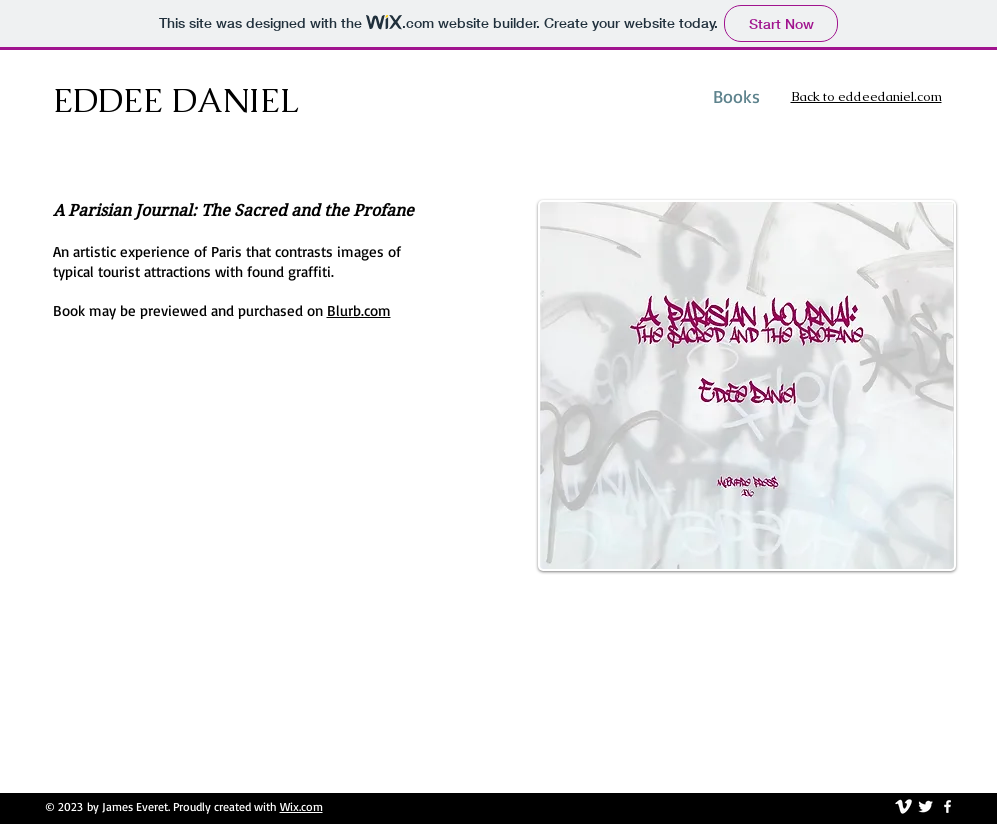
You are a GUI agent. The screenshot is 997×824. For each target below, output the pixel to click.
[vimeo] (903, 806)
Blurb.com (359, 310)
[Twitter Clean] (925, 806)
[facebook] (947, 806)
